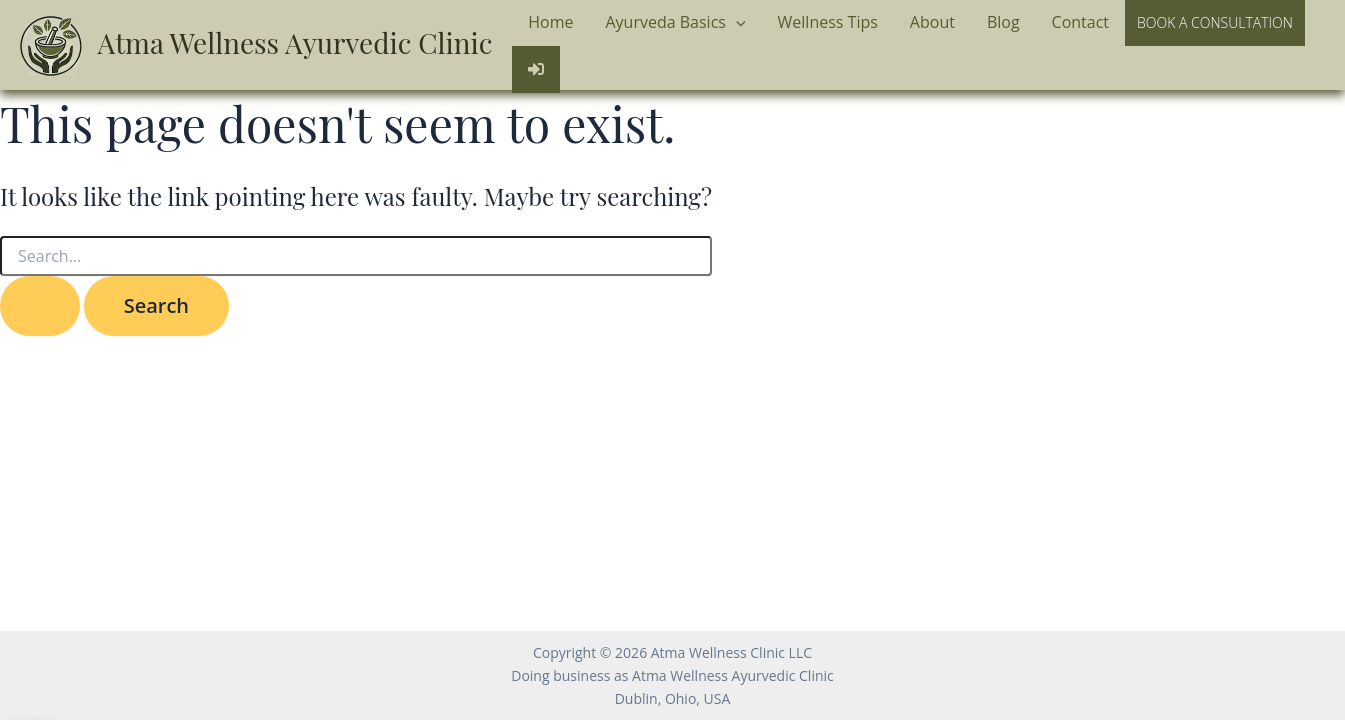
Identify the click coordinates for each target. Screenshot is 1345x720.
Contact (1080, 22)
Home (550, 22)
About (932, 22)
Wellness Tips (828, 22)
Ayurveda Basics (675, 23)
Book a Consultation (1215, 22)
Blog (1003, 22)
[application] (736, 23)
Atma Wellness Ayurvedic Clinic (295, 42)
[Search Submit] (40, 306)
